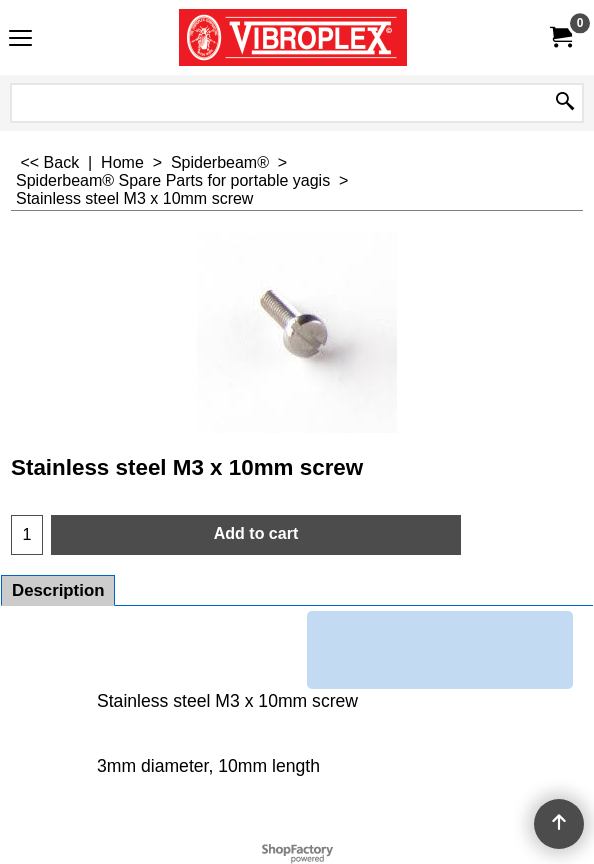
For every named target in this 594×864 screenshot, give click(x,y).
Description (58, 590)
